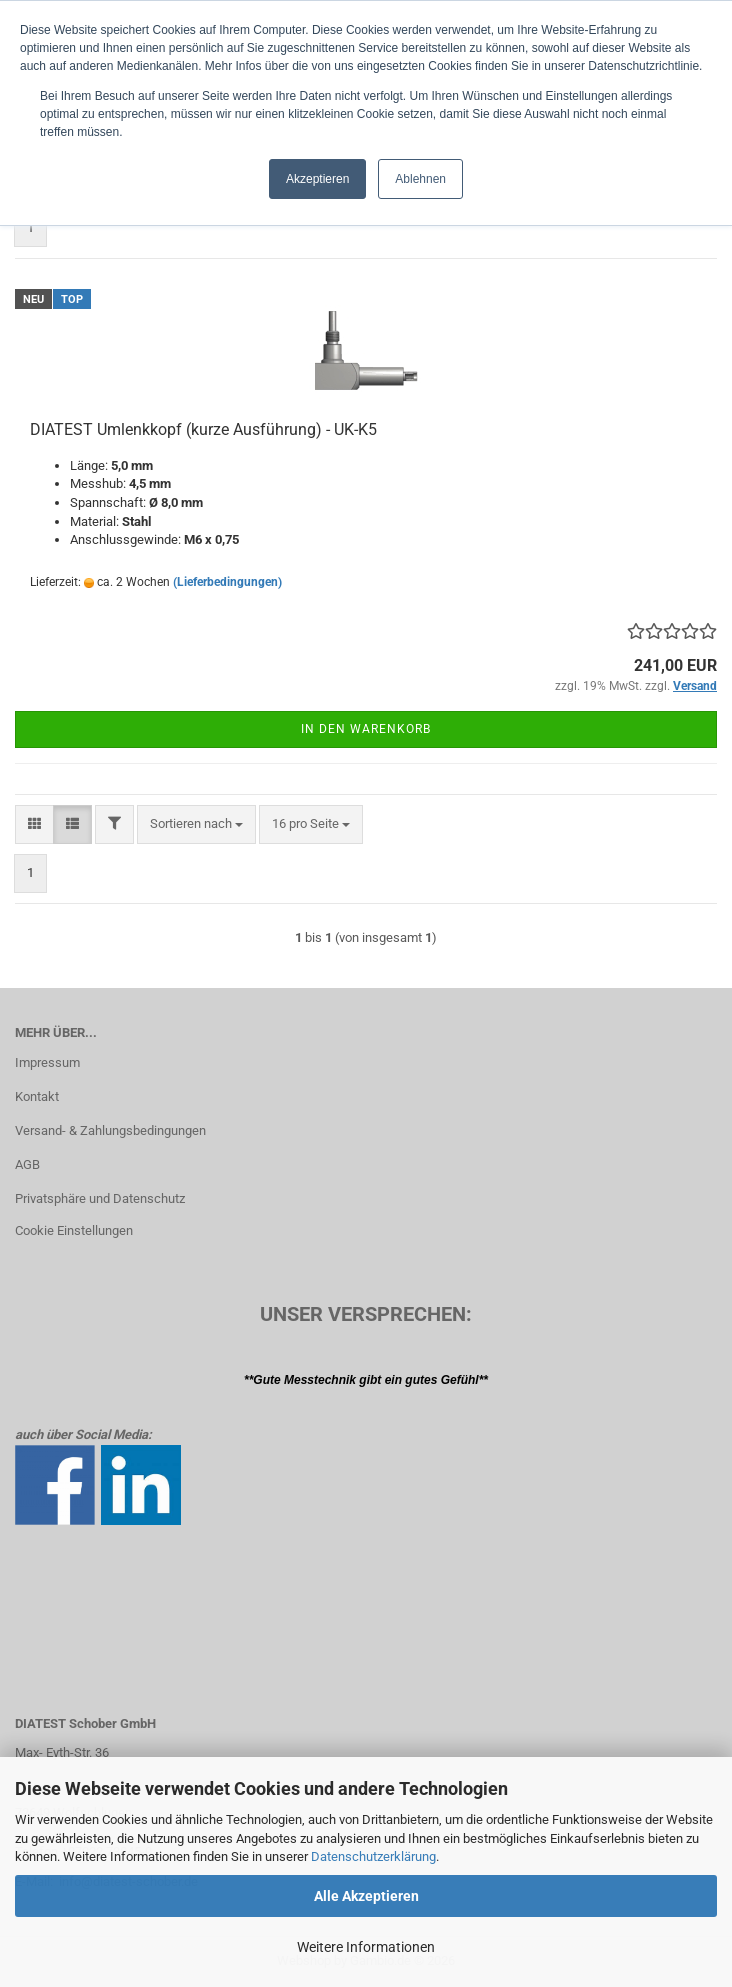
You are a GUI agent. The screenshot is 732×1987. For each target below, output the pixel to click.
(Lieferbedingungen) (227, 582)
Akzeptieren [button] (317, 179)
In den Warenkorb (366, 729)
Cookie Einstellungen (74, 1230)
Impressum (47, 1062)
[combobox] (196, 824)
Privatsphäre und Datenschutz (100, 1198)
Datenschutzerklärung (373, 1856)
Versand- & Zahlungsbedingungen (110, 1130)
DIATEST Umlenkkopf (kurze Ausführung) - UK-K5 (203, 429)
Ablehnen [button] (420, 179)
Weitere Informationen (366, 1947)
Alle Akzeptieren (366, 1896)
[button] (34, 824)
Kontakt (37, 1096)
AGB (27, 1164)
